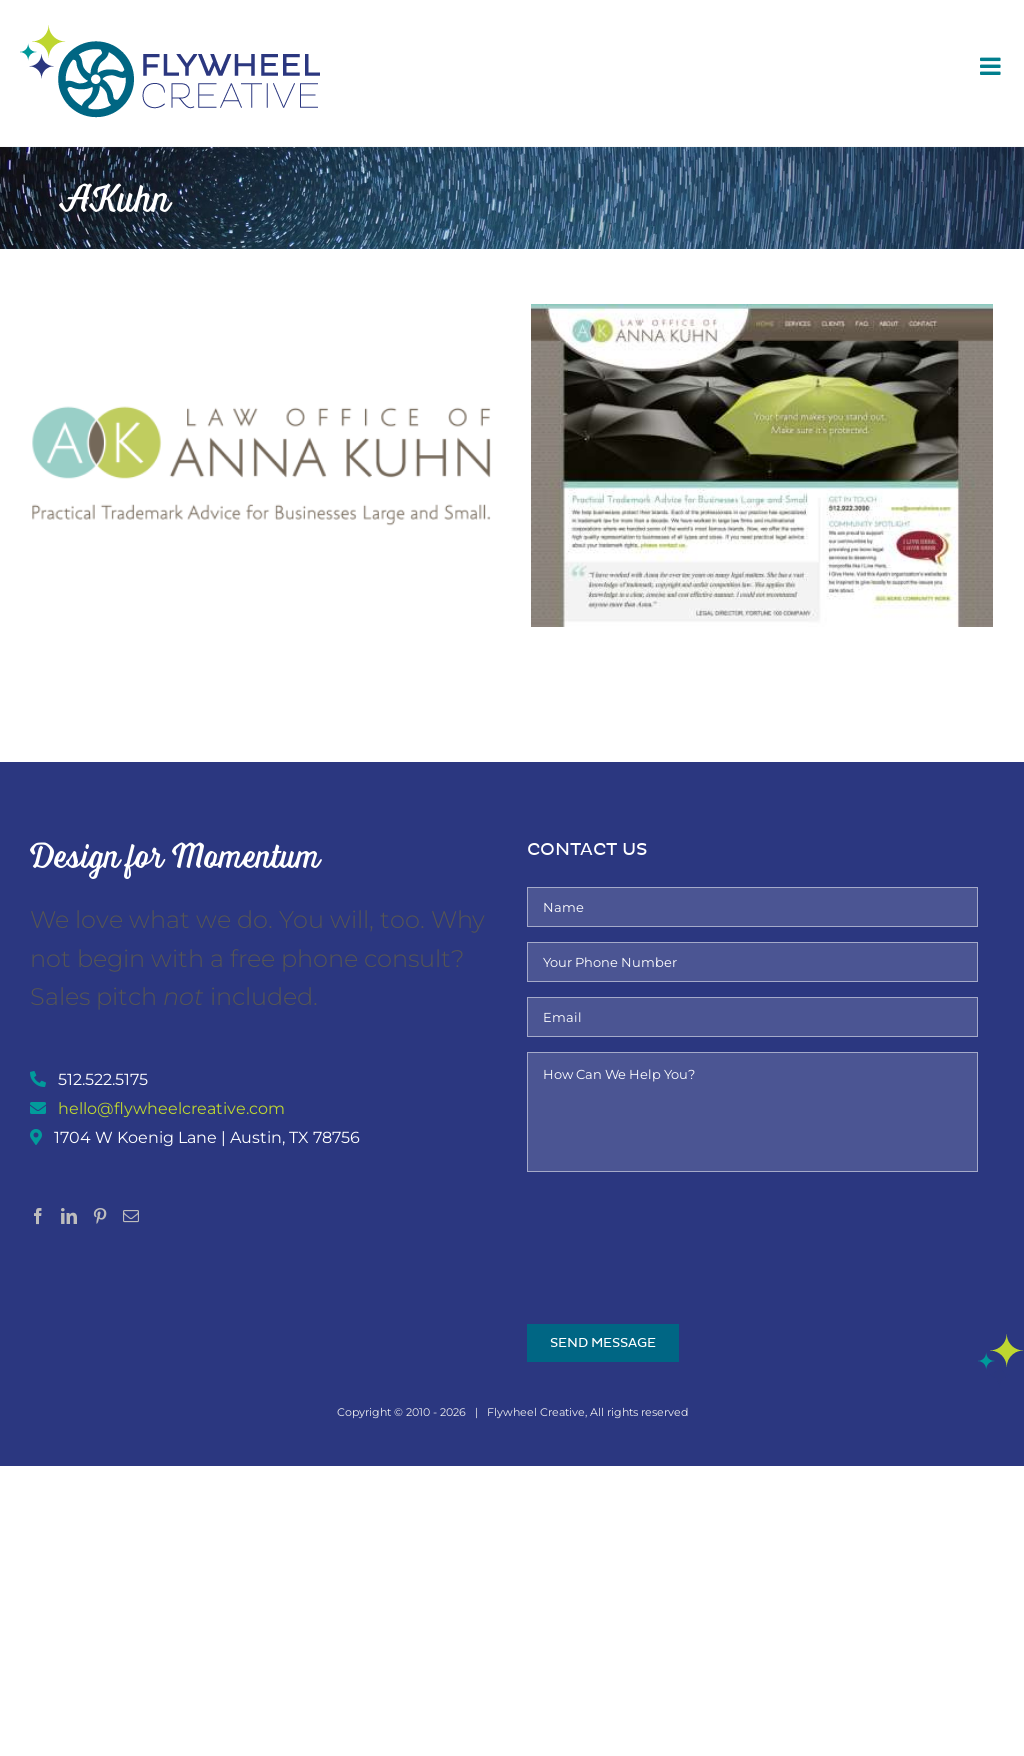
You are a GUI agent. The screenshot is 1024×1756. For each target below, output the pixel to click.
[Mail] (131, 1216)
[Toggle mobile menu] (992, 66)
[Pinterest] (100, 1216)
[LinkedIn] (69, 1216)
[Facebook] (38, 1216)
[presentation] (679, 1226)
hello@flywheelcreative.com (171, 1108)
